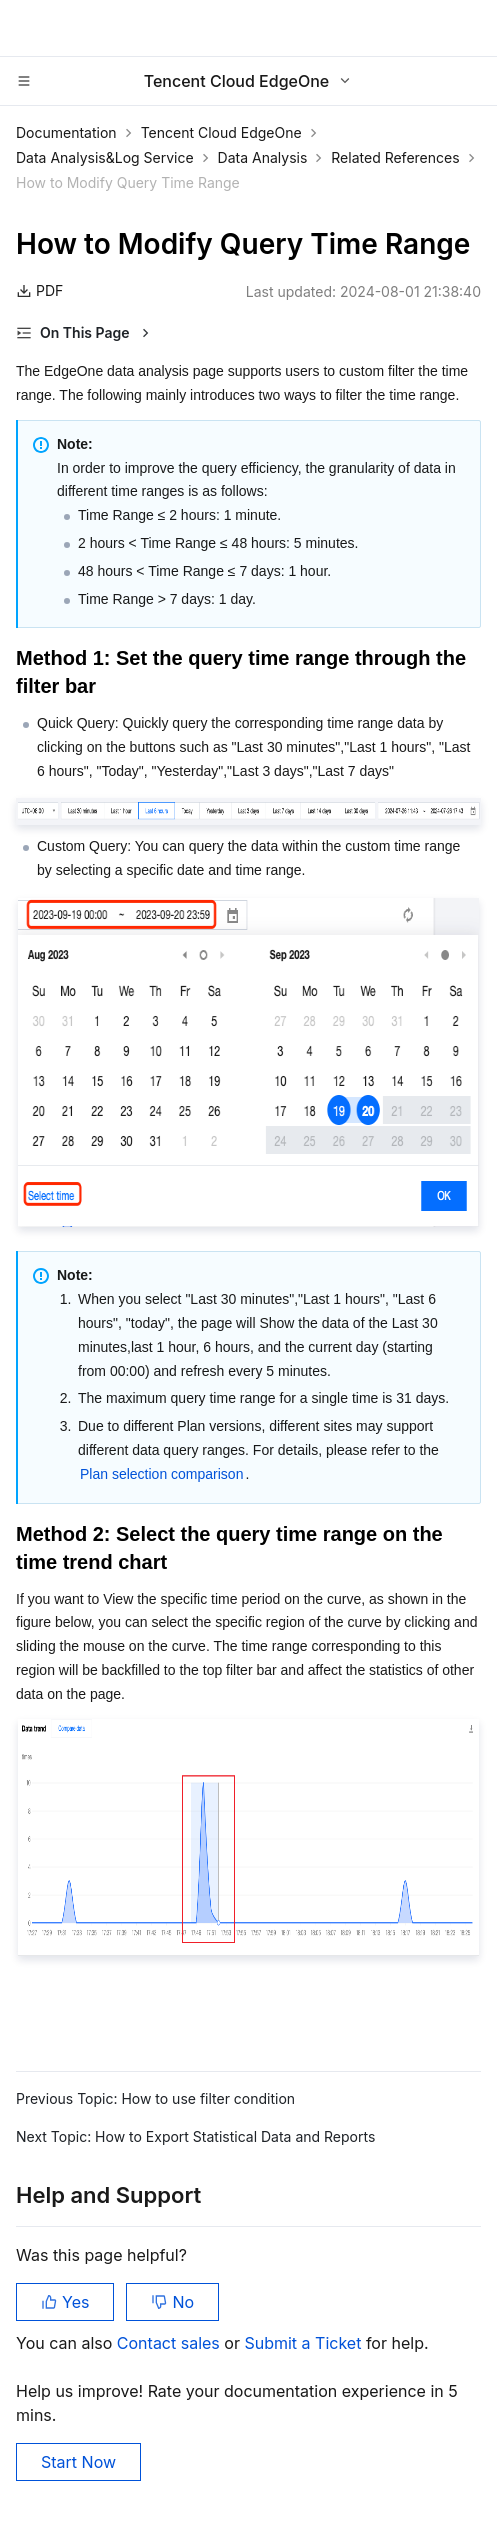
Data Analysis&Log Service (105, 157)
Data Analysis (263, 157)
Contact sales (170, 2343)
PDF (39, 290)
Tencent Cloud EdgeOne (221, 132)
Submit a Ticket (304, 2343)
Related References (395, 157)
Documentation (66, 132)
